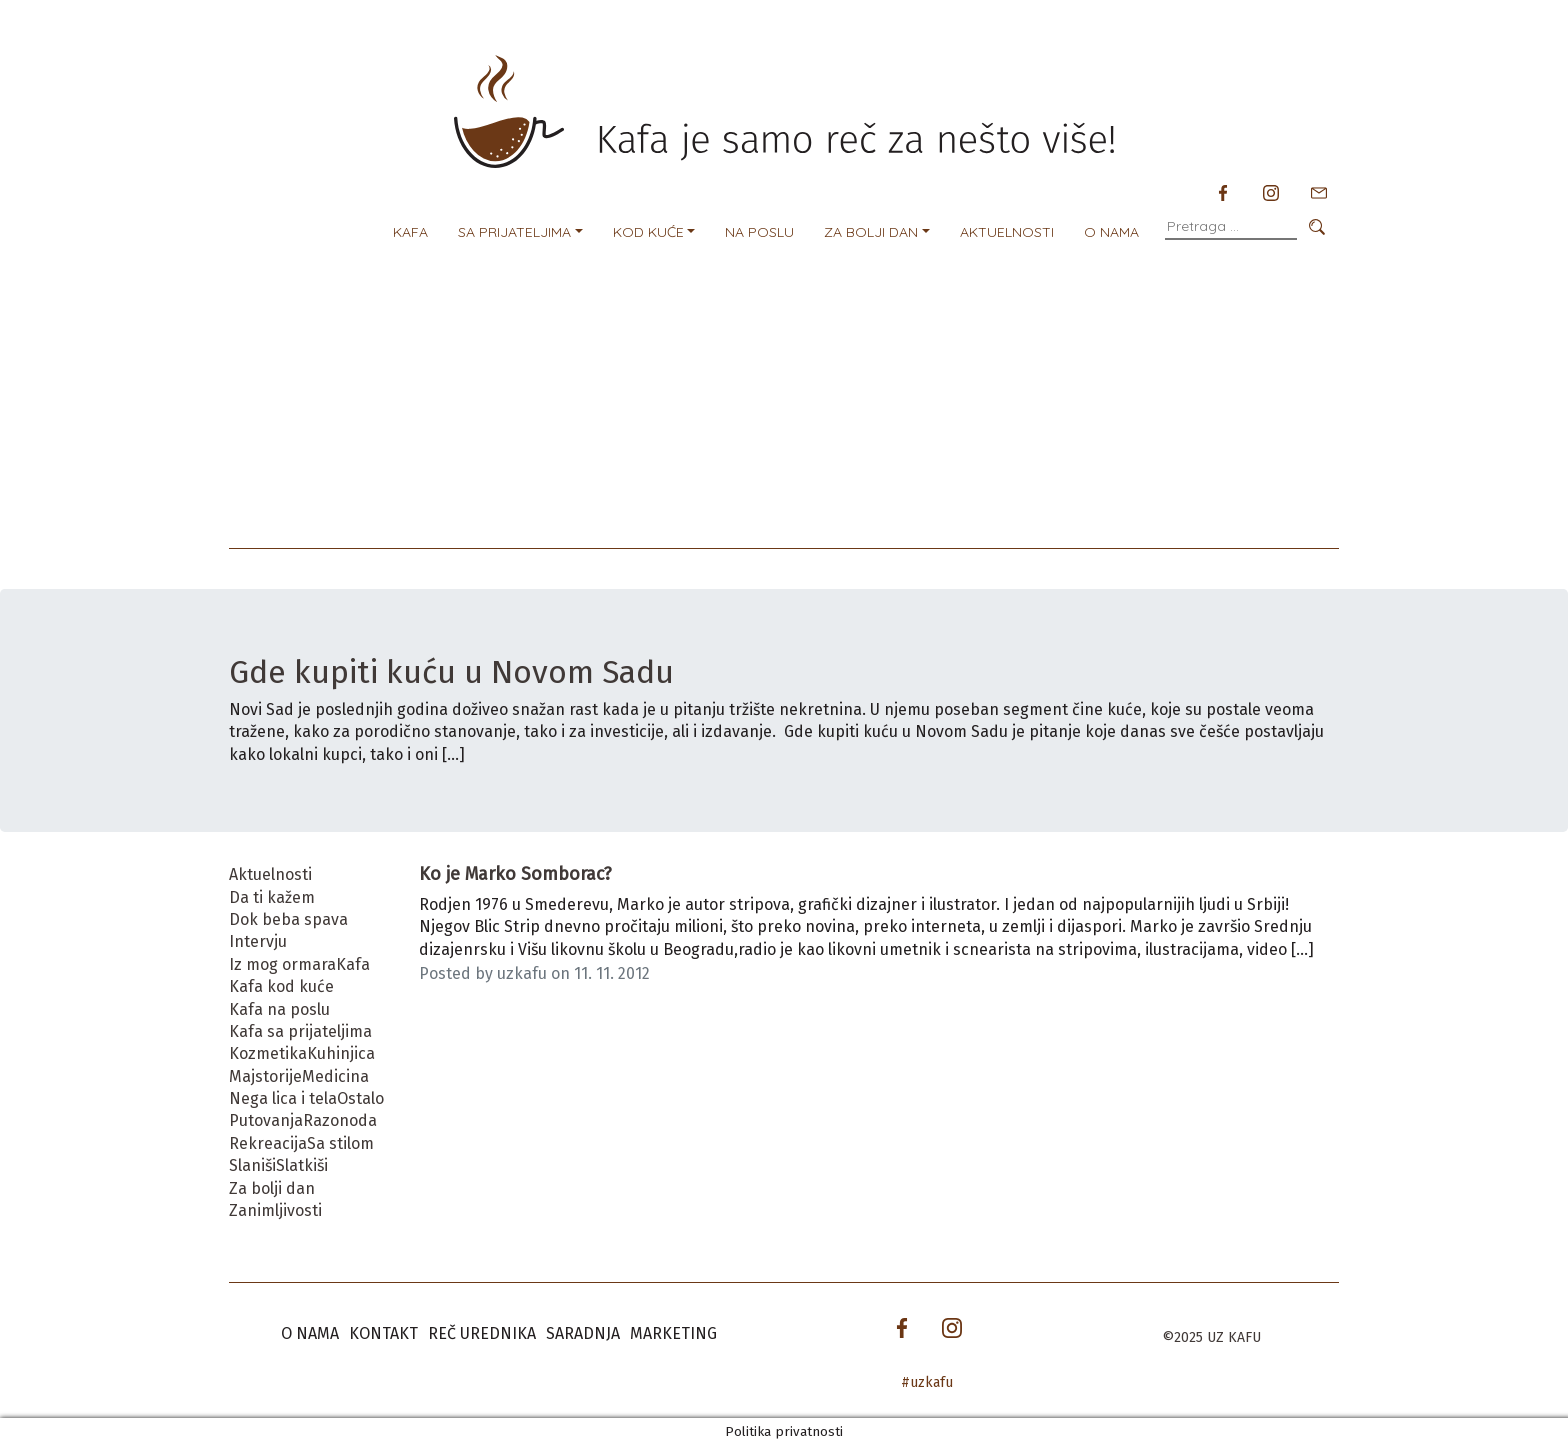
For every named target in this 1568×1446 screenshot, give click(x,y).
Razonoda (340, 1120)
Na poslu (759, 232)
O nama (1111, 232)
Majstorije (265, 1076)
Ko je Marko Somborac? (515, 874)
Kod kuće (648, 232)
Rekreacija (268, 1143)
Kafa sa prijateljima (300, 1031)
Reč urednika (482, 1333)
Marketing (673, 1333)
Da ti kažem (272, 897)
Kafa (410, 232)
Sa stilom (340, 1143)
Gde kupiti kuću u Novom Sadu (455, 672)
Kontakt (383, 1333)
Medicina (335, 1076)
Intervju (258, 941)
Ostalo (360, 1098)
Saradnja (583, 1333)
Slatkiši (302, 1165)
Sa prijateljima (514, 232)
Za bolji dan (871, 232)
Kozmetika (268, 1053)
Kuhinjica (341, 1053)
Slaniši (252, 1165)
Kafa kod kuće (281, 986)
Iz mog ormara (282, 964)
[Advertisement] (784, 398)
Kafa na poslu (279, 1009)
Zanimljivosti (275, 1210)
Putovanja (266, 1120)
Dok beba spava (288, 919)
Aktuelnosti (1007, 232)
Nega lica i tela (283, 1098)
